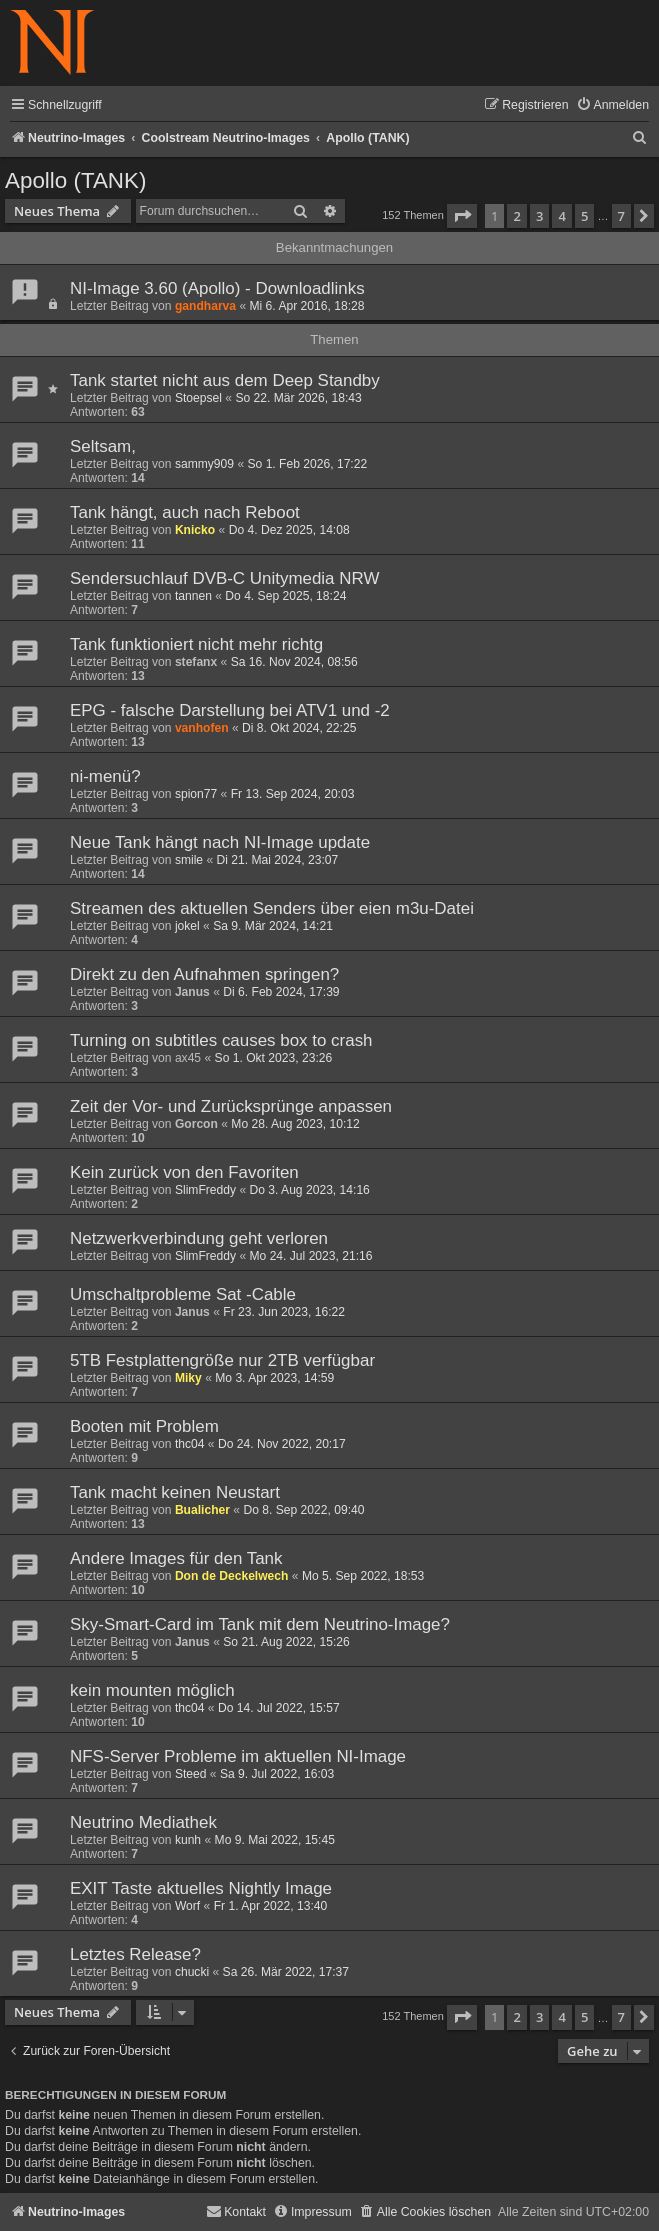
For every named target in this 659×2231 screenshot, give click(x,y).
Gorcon (196, 1124)
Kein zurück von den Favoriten (184, 1172)
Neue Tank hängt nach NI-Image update (220, 842)
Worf (187, 1906)
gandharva (205, 306)
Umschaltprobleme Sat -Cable (183, 1294)
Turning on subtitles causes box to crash (221, 1040)
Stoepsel (198, 398)
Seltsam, (103, 446)
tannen (193, 596)
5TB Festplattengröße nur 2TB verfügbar (222, 1360)
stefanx (196, 662)
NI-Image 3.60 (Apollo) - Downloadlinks (217, 288)
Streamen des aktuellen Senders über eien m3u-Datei (272, 908)
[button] (462, 216)
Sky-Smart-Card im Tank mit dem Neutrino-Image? (260, 1624)
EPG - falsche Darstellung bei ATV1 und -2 (230, 710)
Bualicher (202, 1510)
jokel (187, 926)
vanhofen (202, 728)
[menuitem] (612, 105)
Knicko (195, 530)
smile (189, 860)
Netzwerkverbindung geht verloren (199, 1238)
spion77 (196, 794)
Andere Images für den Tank (176, 1558)
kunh (188, 1840)
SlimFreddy (205, 1190)
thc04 (190, 1444)
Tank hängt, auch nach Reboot (185, 512)
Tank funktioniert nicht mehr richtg (196, 644)
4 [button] (561, 216)
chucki (192, 1972)
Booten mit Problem (144, 1426)
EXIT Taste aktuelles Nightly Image (201, 1888)
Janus (192, 992)
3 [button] (539, 216)
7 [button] (621, 216)
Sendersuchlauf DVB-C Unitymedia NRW (224, 578)
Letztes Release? (135, 1954)
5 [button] (584, 216)
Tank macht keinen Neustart (175, 1492)
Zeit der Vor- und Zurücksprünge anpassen (231, 1106)
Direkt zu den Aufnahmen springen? (204, 974)
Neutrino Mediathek (143, 1822)
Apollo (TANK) (75, 180)
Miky (188, 1378)
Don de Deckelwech (232, 1576)
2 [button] (516, 216)
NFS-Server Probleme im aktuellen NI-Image (238, 1756)
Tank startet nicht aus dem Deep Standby (225, 380)
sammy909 (204, 464)
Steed (191, 1774)
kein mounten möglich (152, 1690)
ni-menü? (105, 776)
